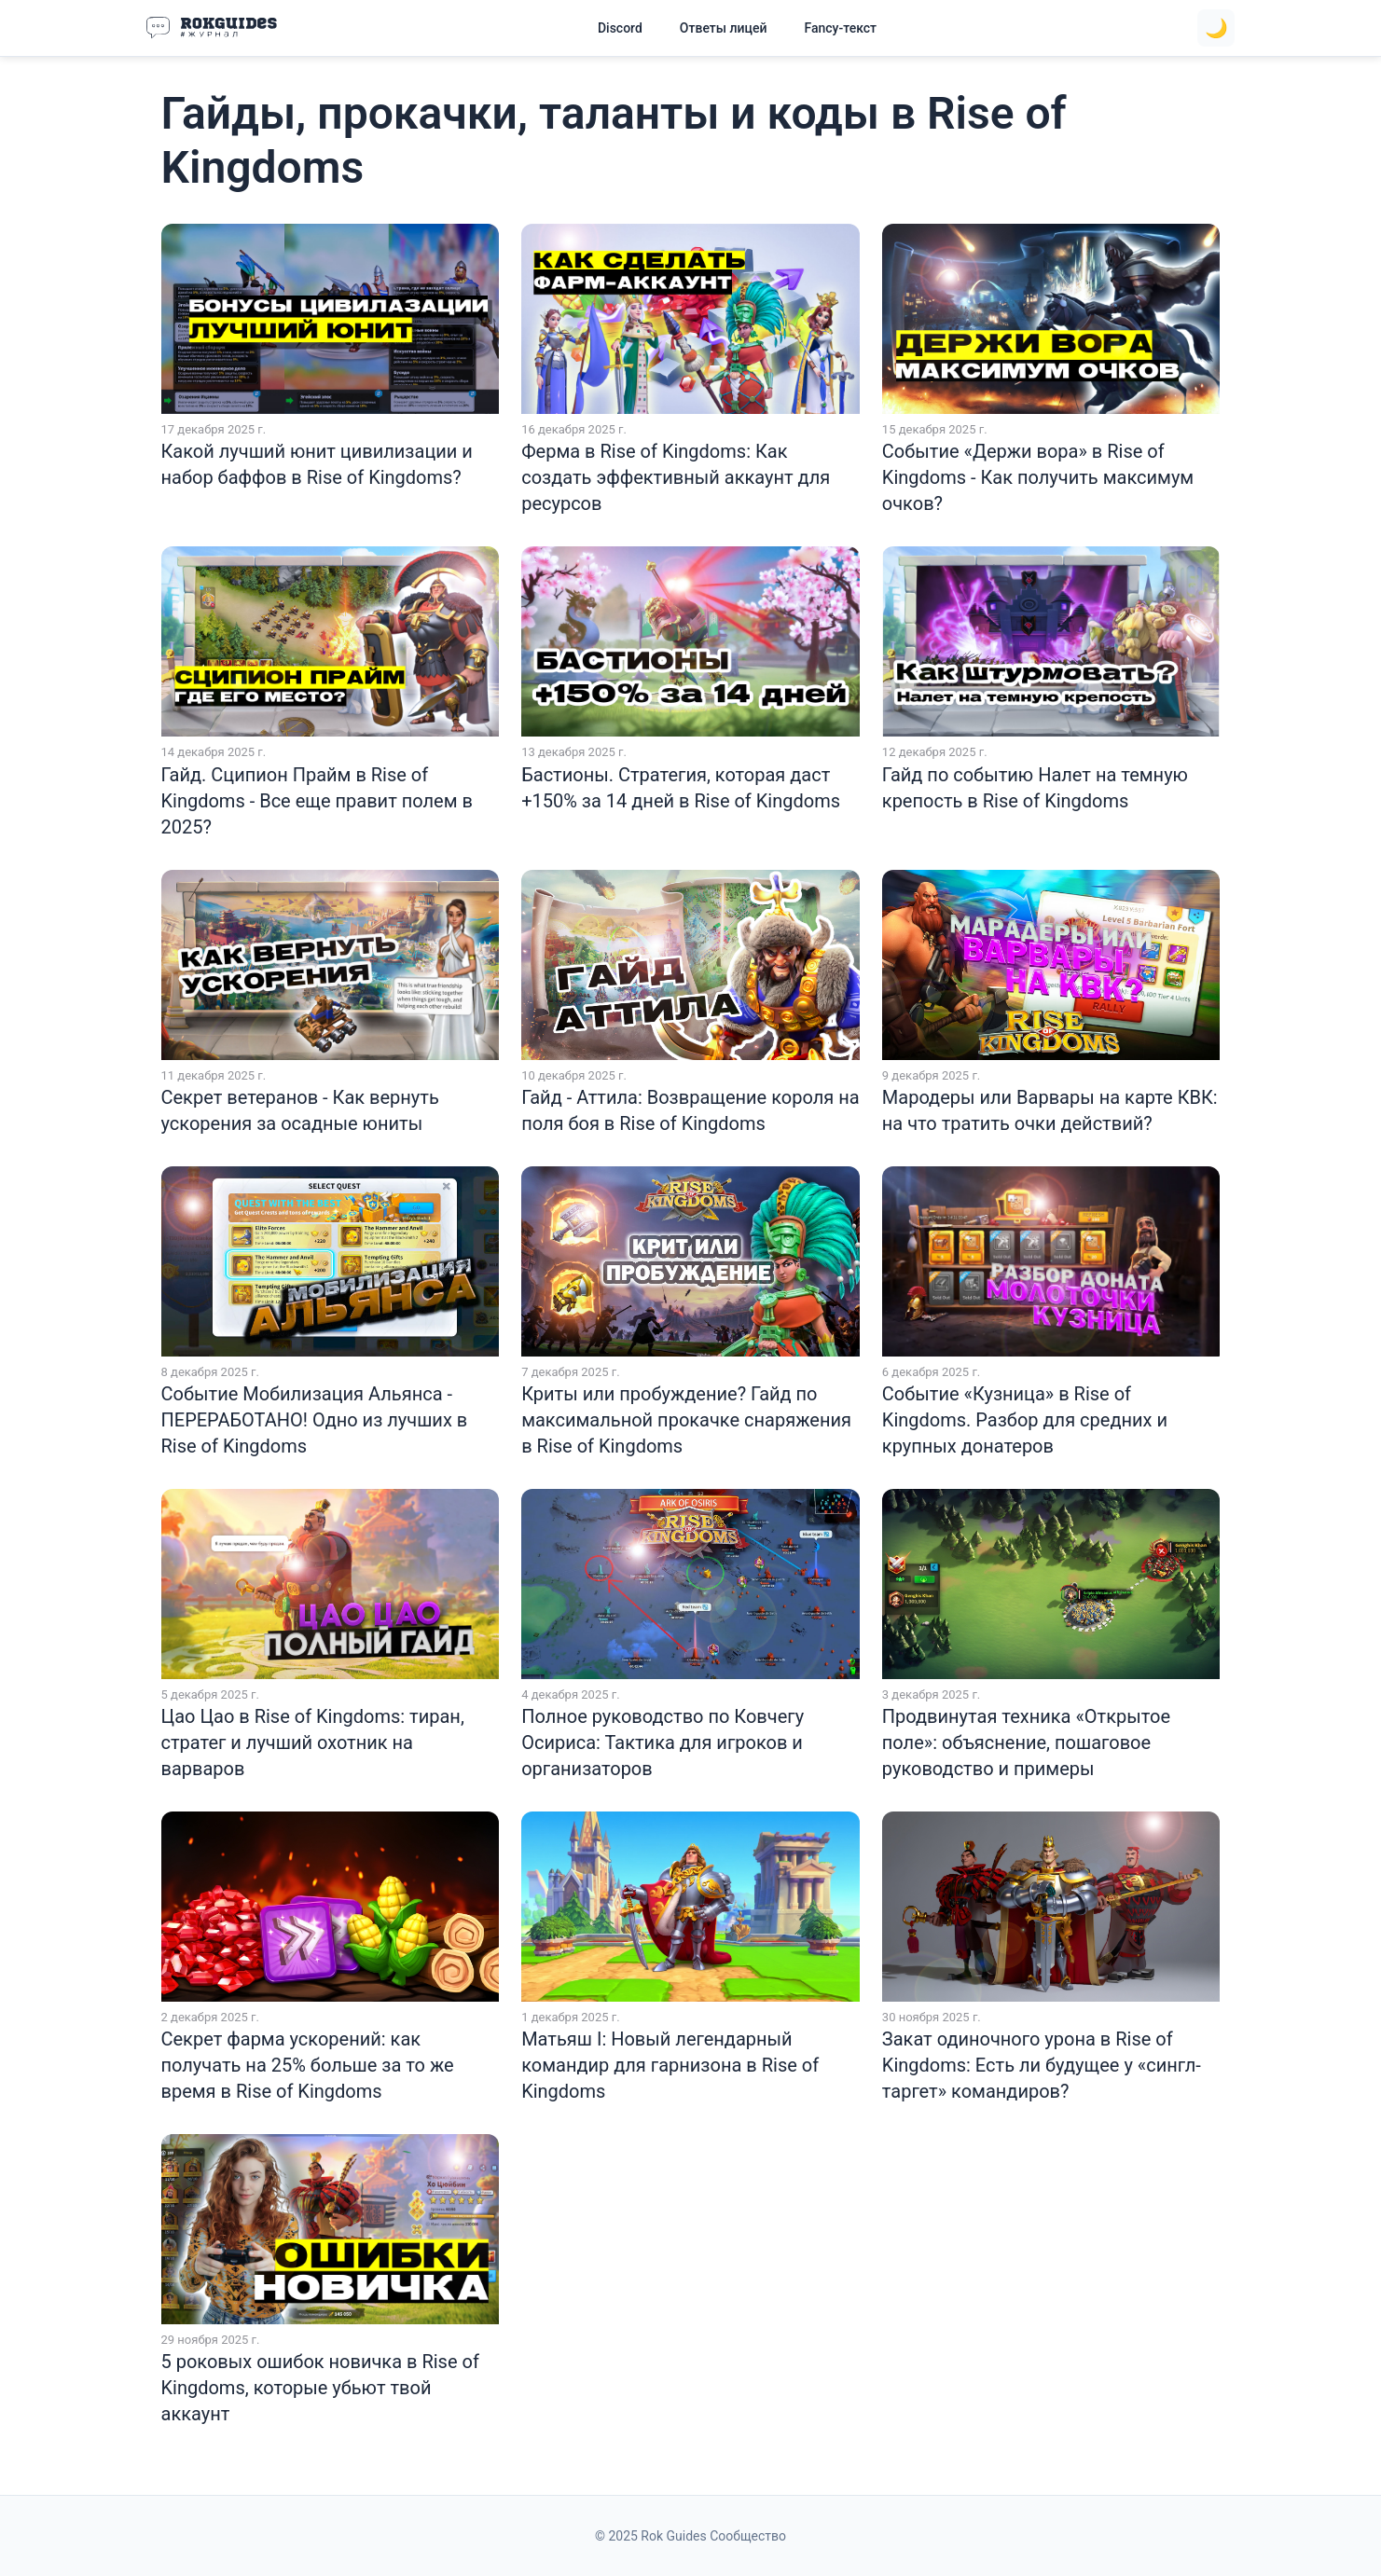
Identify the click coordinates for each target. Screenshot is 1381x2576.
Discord (620, 28)
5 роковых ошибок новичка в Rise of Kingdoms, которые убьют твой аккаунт (320, 2387)
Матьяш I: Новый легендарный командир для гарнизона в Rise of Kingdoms (670, 2065)
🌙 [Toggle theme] (1216, 28)
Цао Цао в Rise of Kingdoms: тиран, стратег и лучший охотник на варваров (312, 1742)
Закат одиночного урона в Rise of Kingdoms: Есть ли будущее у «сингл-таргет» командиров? (1041, 2065)
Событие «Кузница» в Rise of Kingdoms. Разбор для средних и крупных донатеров (1024, 1420)
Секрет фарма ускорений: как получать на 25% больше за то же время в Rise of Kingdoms (307, 2065)
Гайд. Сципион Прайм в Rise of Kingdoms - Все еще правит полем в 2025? (317, 801)
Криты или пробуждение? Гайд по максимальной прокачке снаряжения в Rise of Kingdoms (686, 1420)
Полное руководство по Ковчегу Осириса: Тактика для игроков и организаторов (662, 1742)
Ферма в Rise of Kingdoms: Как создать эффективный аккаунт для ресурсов (675, 477)
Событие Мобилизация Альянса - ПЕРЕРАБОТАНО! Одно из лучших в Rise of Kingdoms (314, 1420)
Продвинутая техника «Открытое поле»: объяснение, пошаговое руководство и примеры (1026, 1742)
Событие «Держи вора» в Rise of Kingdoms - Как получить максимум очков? (1038, 477)
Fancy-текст (840, 28)
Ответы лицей (723, 28)
